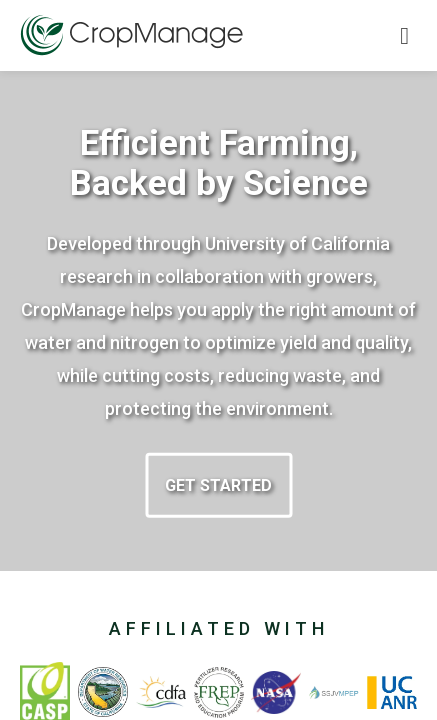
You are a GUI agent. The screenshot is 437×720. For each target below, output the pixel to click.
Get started (218, 485)
